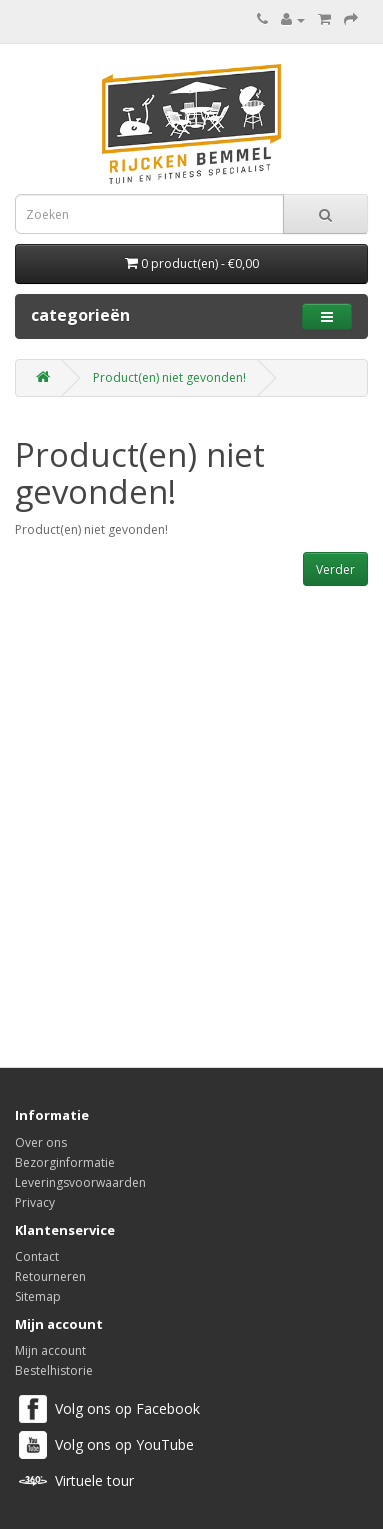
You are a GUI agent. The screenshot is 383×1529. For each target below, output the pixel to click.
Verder (335, 569)
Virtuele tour (94, 1480)
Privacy (35, 1202)
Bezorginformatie (65, 1162)
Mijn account (50, 1350)
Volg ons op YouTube (124, 1444)
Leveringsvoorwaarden (80, 1182)
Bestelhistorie (54, 1370)
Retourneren (50, 1276)
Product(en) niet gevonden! (169, 377)
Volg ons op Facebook (127, 1408)
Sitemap (38, 1296)
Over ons (41, 1142)
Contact (37, 1256)
